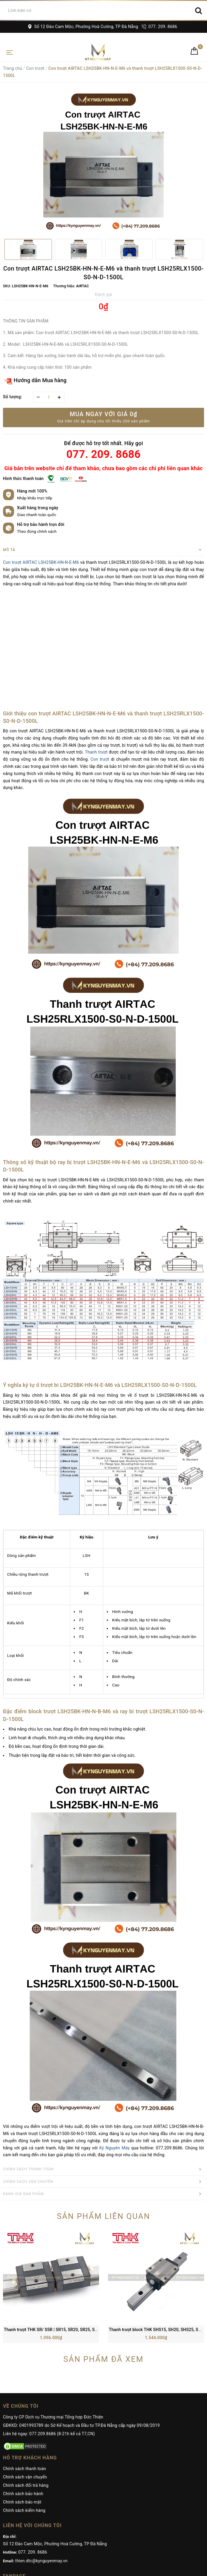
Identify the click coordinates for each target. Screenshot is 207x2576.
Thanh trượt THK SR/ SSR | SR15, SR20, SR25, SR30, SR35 (59, 2240)
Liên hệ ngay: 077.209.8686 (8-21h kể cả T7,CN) (49, 2344)
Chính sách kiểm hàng (24, 2421)
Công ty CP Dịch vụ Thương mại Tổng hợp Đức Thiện (53, 2328)
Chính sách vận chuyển (25, 2388)
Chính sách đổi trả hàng (26, 2396)
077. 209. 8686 (159, 26)
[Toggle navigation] (9, 52)
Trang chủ (12, 68)
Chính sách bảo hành (23, 2404)
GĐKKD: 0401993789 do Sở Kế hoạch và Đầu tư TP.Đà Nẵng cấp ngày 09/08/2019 (81, 2336)
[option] (103, 162)
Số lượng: (12, 396)
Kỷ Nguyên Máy (114, 2148)
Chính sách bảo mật (22, 2413)
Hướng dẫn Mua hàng (36, 381)
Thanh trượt (96, 752)
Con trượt (35, 68)
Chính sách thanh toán (24, 2379)
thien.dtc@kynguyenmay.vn (41, 2471)
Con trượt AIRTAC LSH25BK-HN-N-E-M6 (41, 562)
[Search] (198, 10)
